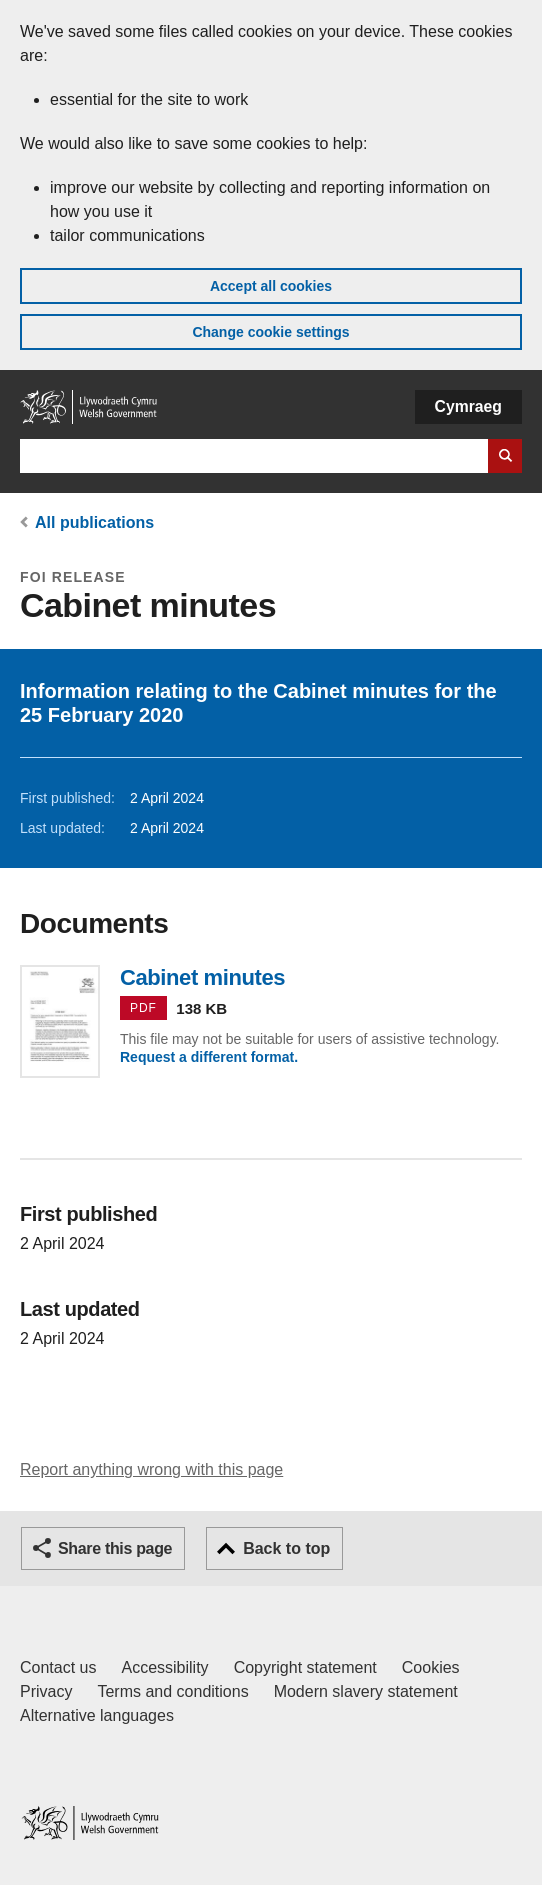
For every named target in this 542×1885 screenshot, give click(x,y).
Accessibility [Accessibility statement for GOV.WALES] (164, 1667)
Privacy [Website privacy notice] (46, 1691)
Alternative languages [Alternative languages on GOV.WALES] (97, 1715)
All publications (94, 522)
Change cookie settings (270, 332)
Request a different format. (209, 1057)
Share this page (115, 1548)
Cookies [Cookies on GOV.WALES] (431, 1667)
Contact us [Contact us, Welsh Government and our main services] (58, 1667)
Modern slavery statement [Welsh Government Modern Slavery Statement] (366, 1691)
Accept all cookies (271, 286)
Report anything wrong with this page (151, 1469)
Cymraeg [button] (468, 406)
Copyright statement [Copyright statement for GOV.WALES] (305, 1667)
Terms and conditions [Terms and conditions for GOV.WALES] (172, 1691)
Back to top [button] (286, 1548)
